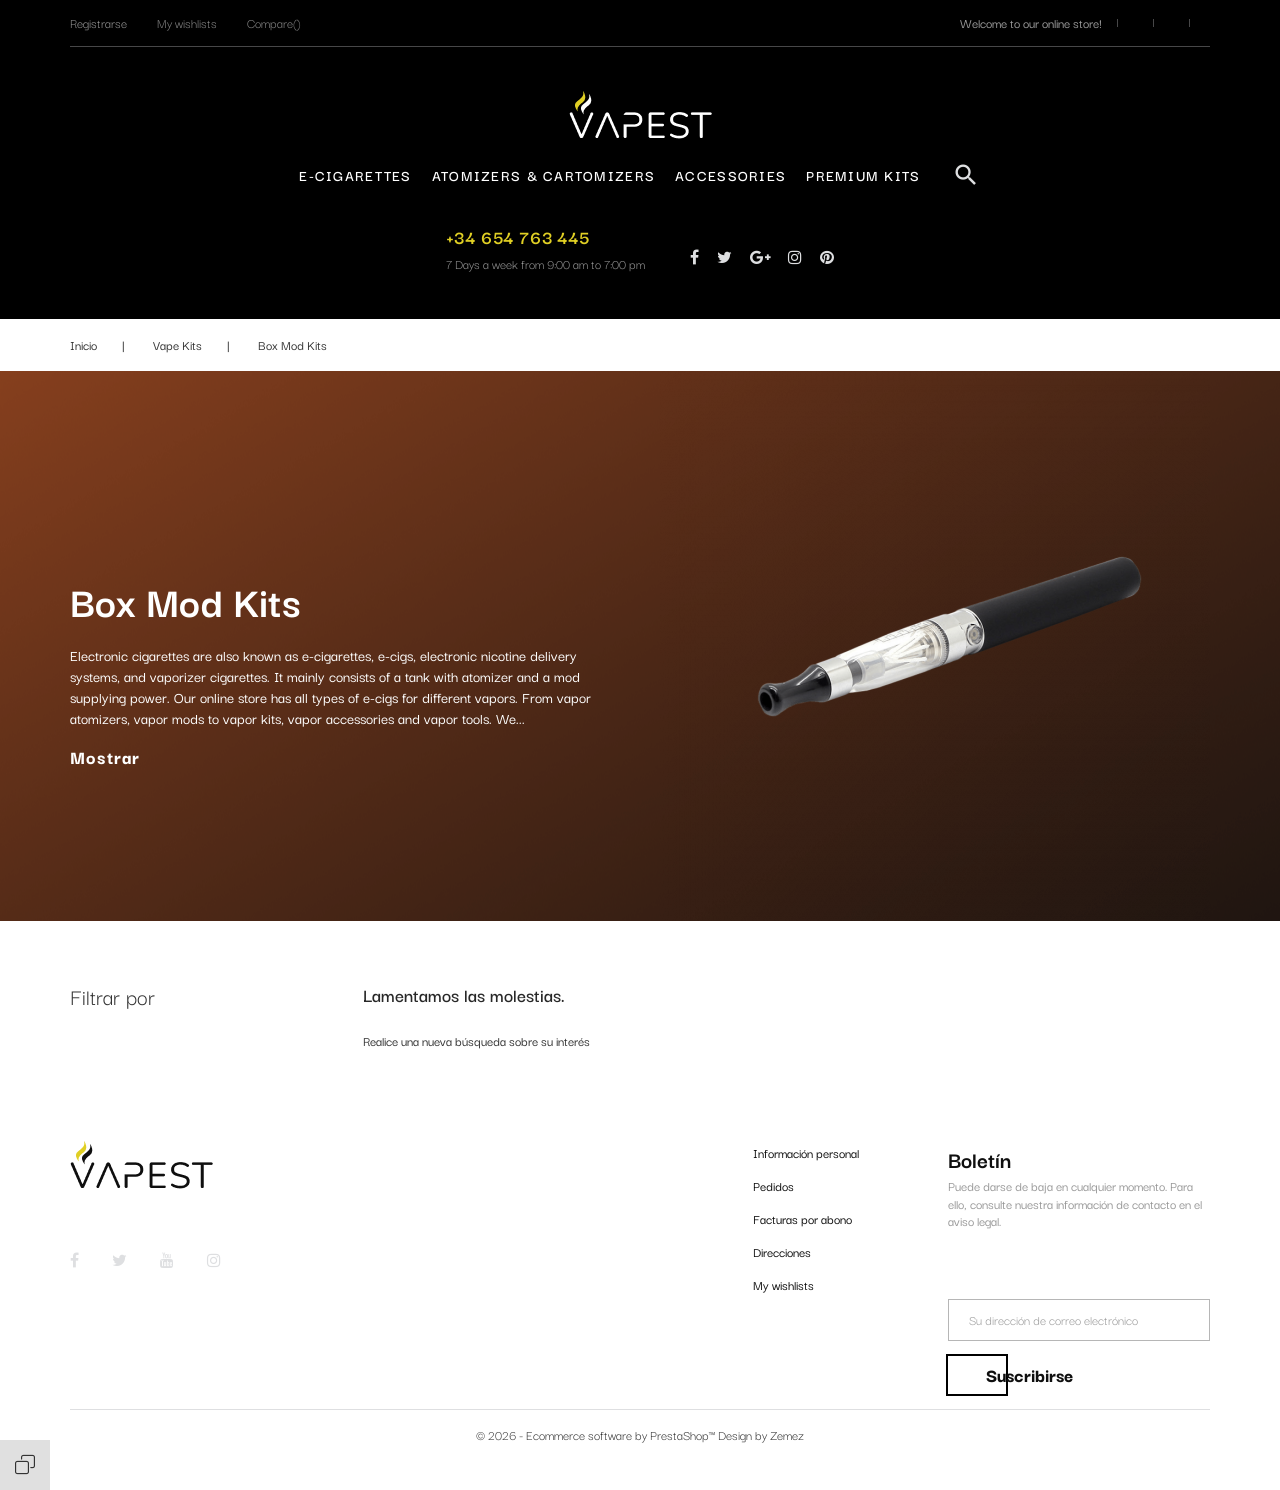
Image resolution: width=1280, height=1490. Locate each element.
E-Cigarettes (355, 175)
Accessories (730, 175)
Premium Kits (863, 175)
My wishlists (783, 1284)
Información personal (806, 1152)
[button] (98, 22)
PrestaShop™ (684, 1434)
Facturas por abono (802, 1218)
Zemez (787, 1434)
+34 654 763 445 (518, 236)
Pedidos (773, 1185)
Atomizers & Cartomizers (543, 175)
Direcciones (782, 1251)
